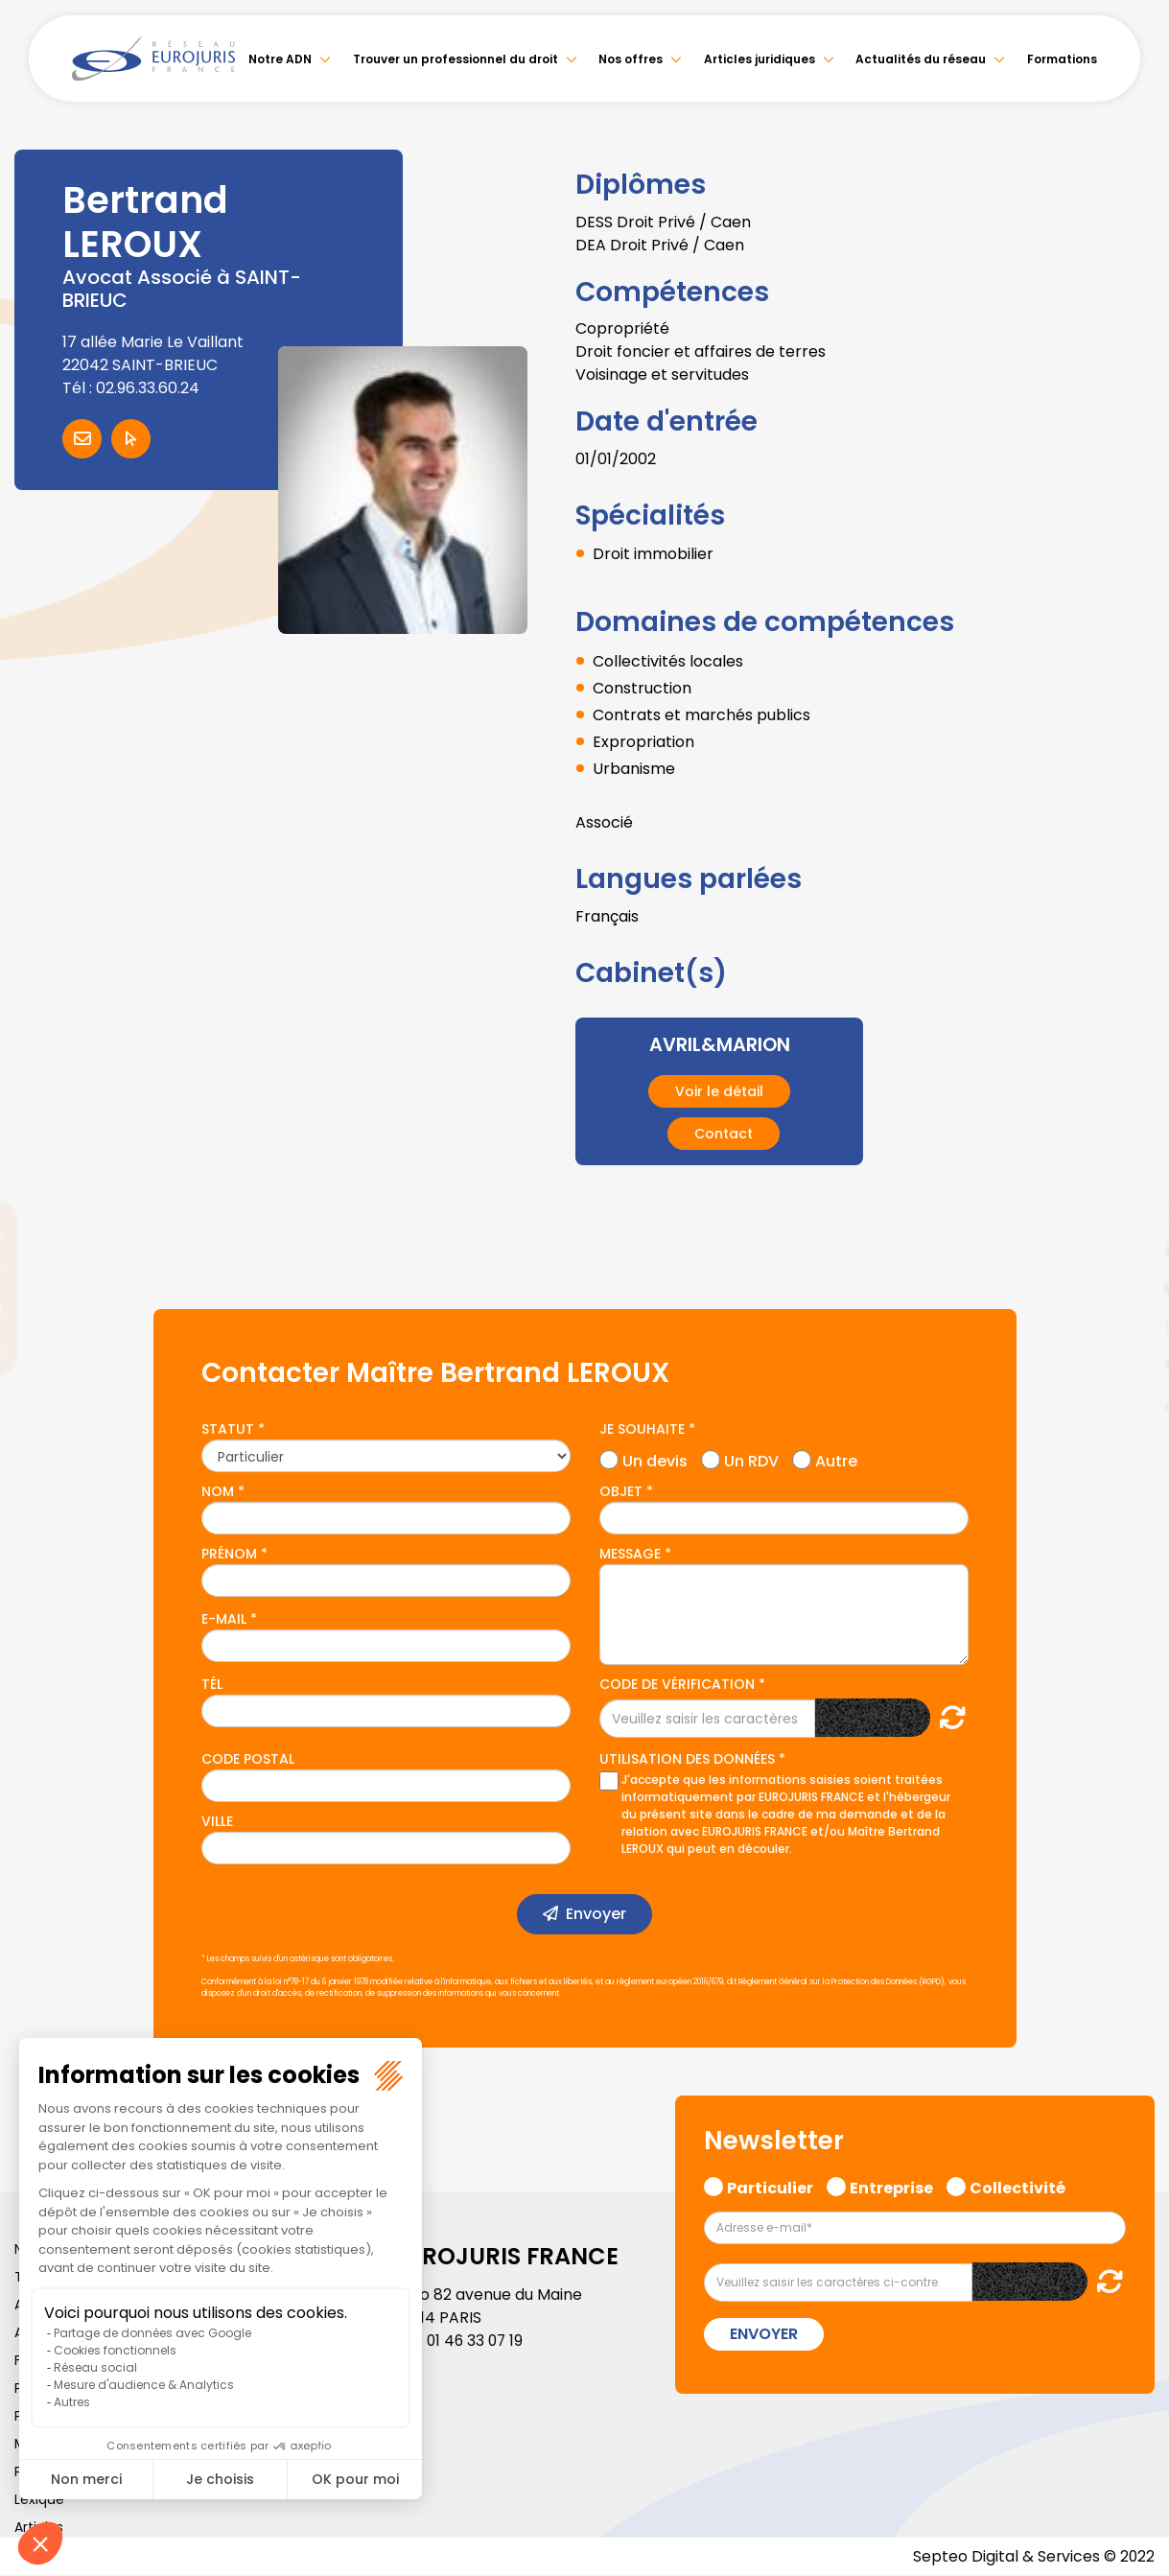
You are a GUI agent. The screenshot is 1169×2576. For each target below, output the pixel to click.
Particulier (770, 2185)
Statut (227, 1429)
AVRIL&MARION (719, 1044)
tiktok (1130, 1403)
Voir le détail (719, 1091)
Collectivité (1017, 2185)
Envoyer (596, 1914)
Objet (621, 1491)
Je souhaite (642, 1429)
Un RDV (751, 1457)
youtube (1130, 1288)
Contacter (82, 438)
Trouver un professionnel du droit (455, 59)
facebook (1130, 1173)
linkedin (1130, 1249)
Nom (217, 1491)
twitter (1130, 1211)
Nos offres (630, 59)
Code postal (247, 1758)
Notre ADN (280, 59)
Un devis (655, 1457)
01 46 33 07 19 (476, 2341)
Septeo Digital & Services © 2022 (1033, 2556)
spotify (1130, 1364)
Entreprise (891, 2185)
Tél (211, 1684)
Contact (723, 1133)
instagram (1130, 1326)
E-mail (223, 1618)
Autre (836, 1457)
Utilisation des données (687, 1758)
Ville (217, 1821)
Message (630, 1553)
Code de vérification (677, 1684)
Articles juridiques (759, 59)
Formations (1062, 59)
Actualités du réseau (920, 59)
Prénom (229, 1553)
